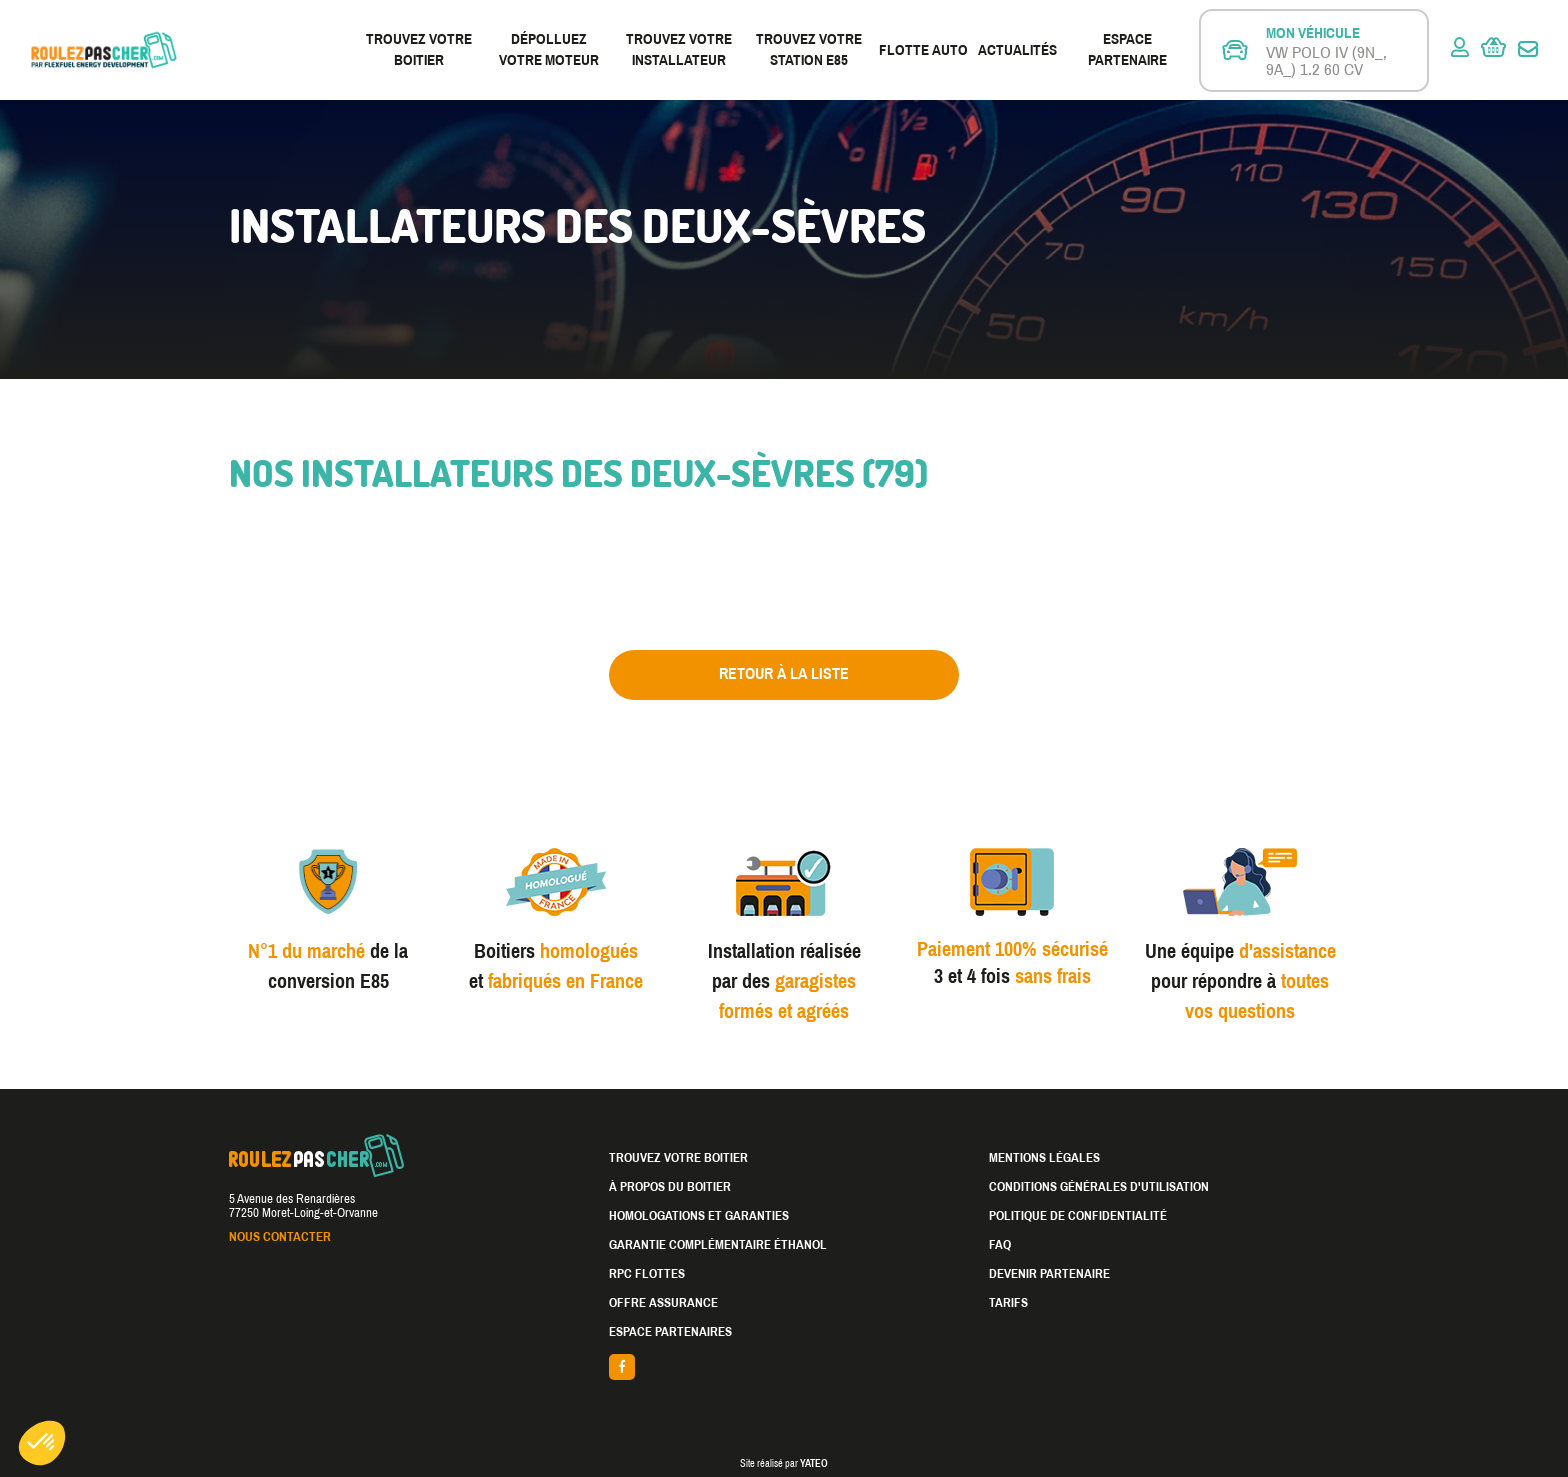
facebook (784, 1367)
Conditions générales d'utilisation (1099, 1187)
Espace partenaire (1127, 49)
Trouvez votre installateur (679, 49)
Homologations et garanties (699, 1216)
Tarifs (1008, 1303)
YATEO (814, 1463)
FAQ (1000, 1245)
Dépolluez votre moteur (549, 49)
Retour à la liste (784, 673)
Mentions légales (1044, 1158)
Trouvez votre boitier (419, 49)
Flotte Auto (923, 50)
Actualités (1017, 50)
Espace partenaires (670, 1332)
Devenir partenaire (1049, 1274)
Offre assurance (663, 1303)
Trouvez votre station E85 (809, 49)
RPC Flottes (647, 1274)
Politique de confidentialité (1078, 1216)
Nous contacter (280, 1237)
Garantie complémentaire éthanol (718, 1245)
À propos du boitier (670, 1187)
